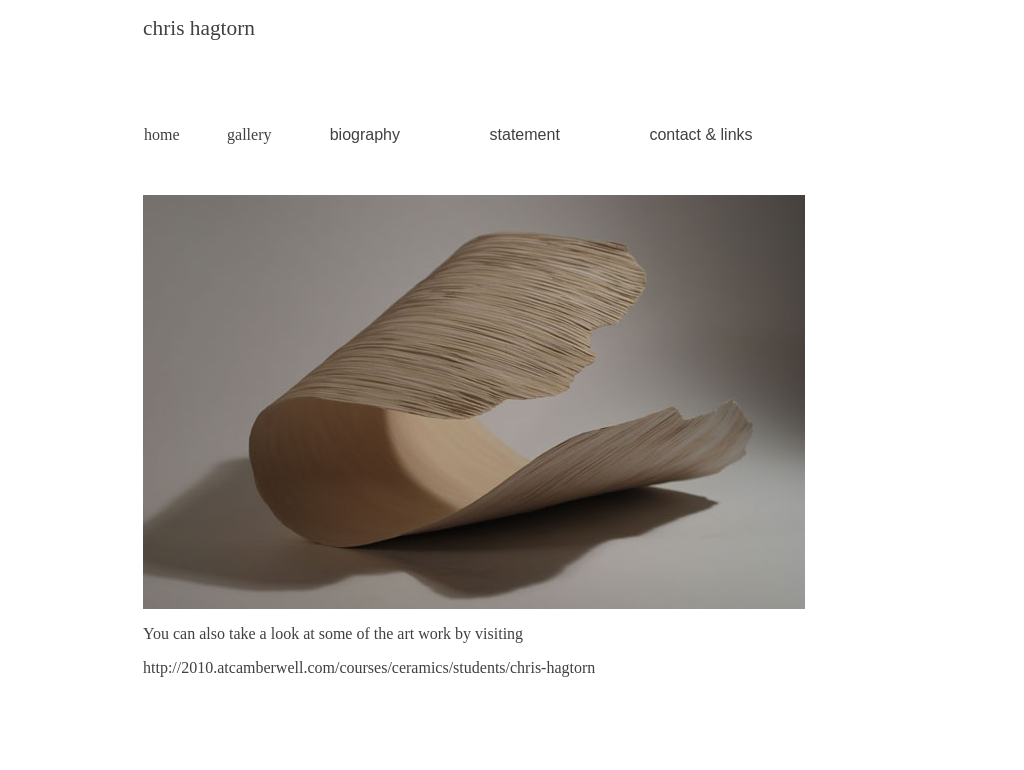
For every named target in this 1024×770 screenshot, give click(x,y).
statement (525, 134)
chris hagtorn (199, 28)
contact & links (700, 134)
